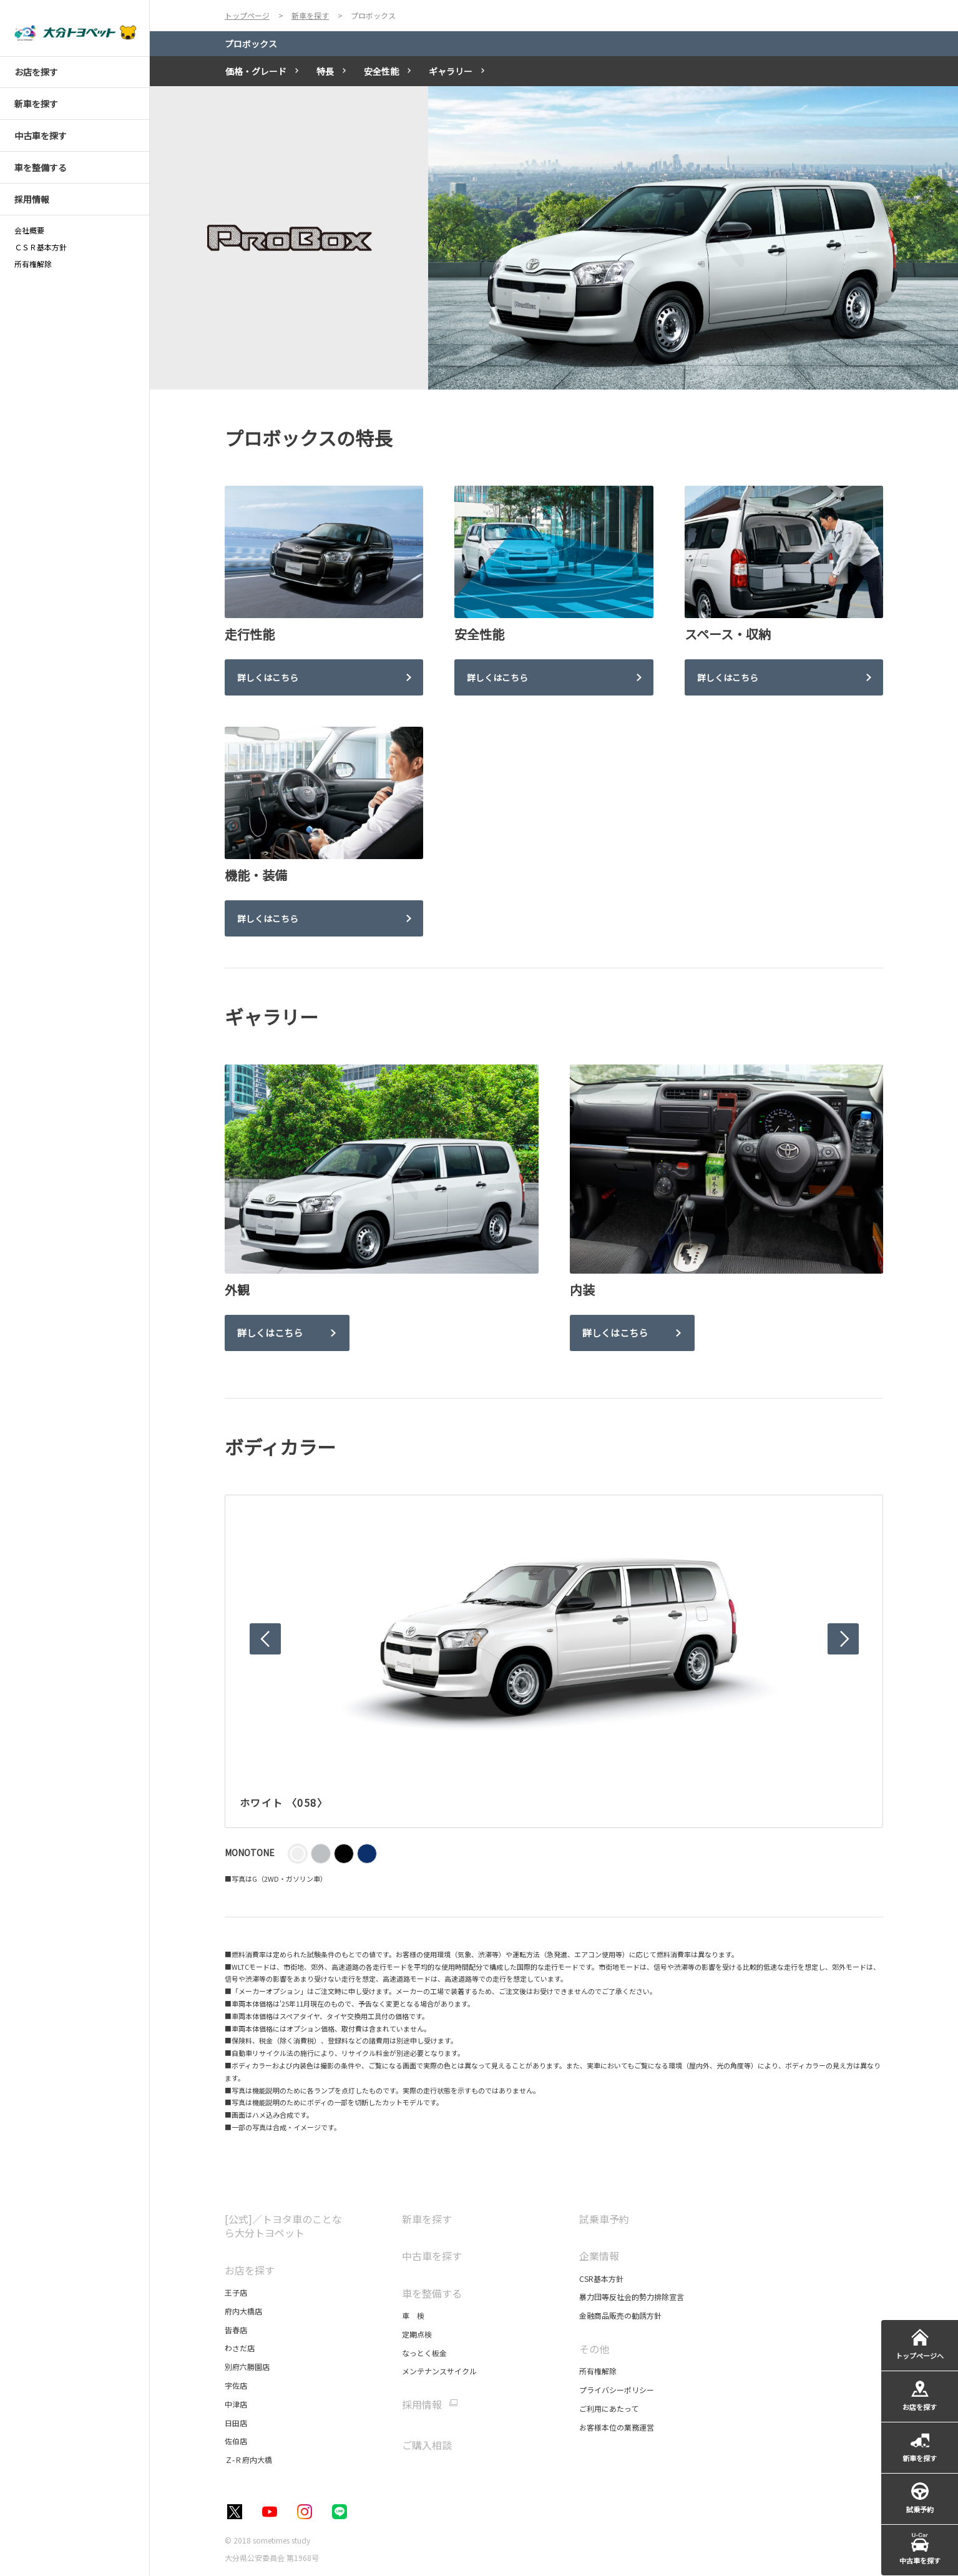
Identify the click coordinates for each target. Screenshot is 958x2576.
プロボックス (251, 43)
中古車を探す (432, 2255)
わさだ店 (240, 2347)
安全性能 (381, 71)
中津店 (236, 2404)
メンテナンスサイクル (439, 2371)
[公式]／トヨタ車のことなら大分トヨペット (283, 2225)
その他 (594, 2348)
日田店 (236, 2422)
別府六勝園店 (247, 2366)
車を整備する (432, 2293)
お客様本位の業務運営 (616, 2427)
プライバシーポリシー (616, 2389)
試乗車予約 (604, 2218)
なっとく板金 (424, 2352)
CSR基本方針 (601, 2278)
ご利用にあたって (608, 2408)
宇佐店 (236, 2385)
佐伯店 (236, 2441)
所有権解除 (598, 2371)
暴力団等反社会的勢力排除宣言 (631, 2296)
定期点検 (417, 2334)
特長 (325, 71)
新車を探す (427, 2218)
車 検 (413, 2315)
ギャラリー (450, 71)
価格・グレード (255, 71)
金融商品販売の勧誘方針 (620, 2315)
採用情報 (422, 2404)
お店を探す (250, 2270)
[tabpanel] (554, 238)
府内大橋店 (243, 2311)
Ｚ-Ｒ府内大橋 (248, 2459)
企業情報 (599, 2255)
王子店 (236, 2292)
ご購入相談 (427, 2444)
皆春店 (236, 2329)
